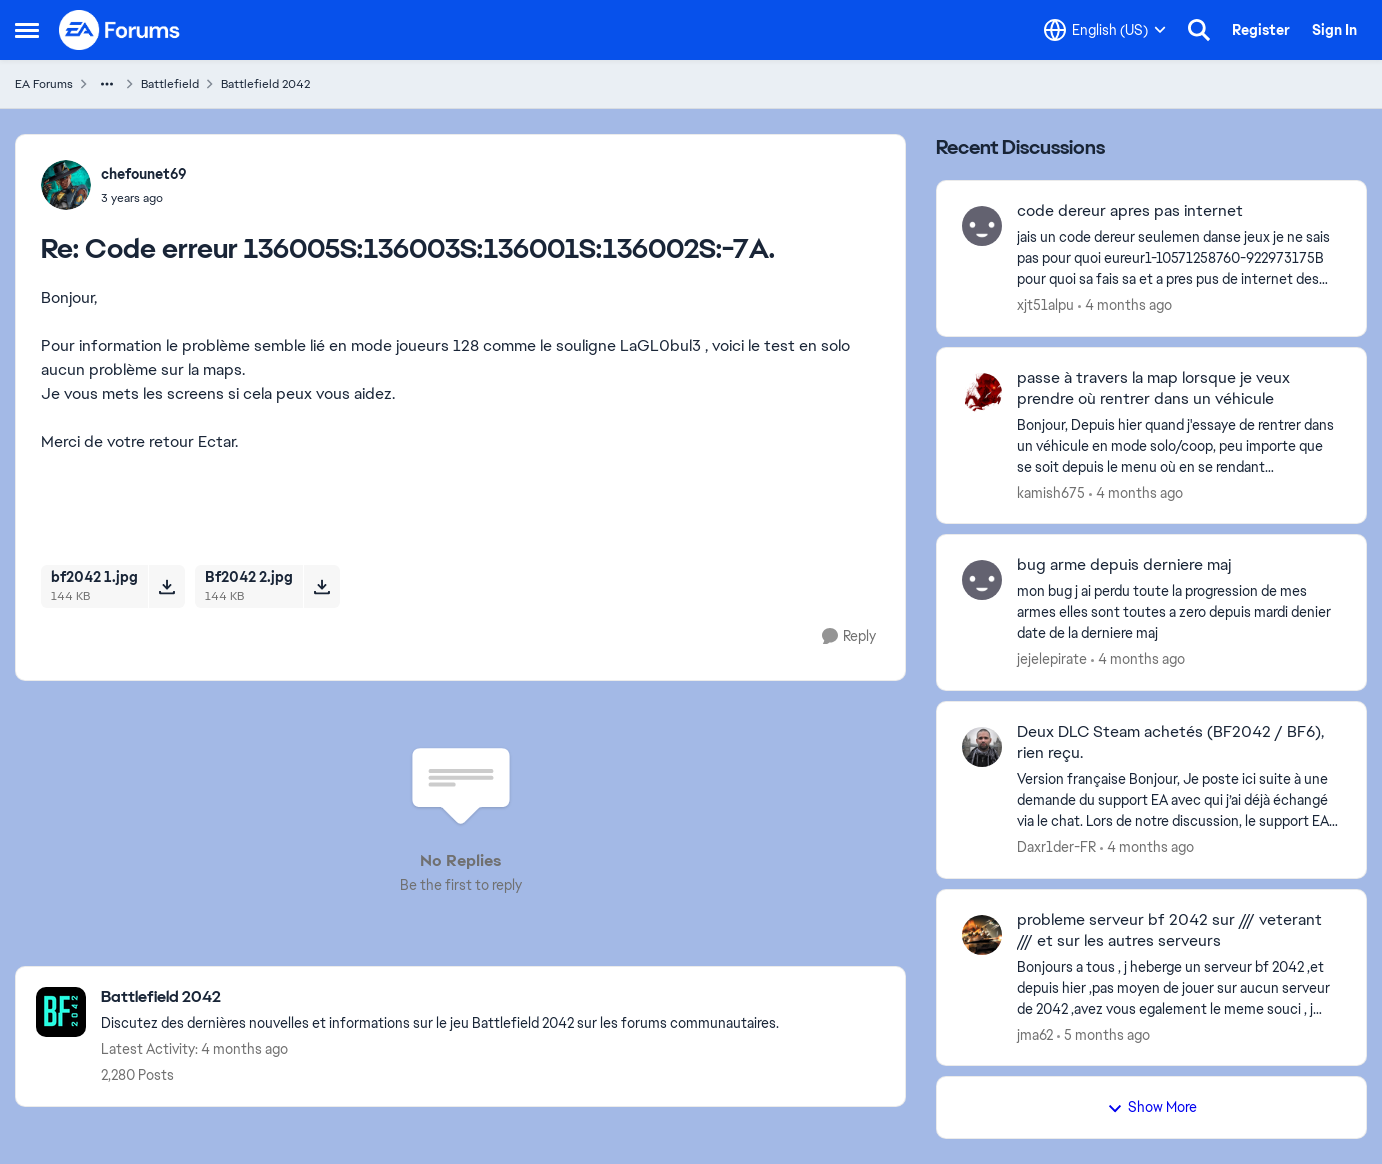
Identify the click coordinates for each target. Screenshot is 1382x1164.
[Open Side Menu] (27, 30)
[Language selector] (1105, 30)
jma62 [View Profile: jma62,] (1035, 1034)
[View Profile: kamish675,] (982, 393)
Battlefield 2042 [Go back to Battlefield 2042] (265, 84)
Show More (1152, 1107)
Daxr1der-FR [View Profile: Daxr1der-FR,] (1056, 847)
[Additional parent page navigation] (107, 84)
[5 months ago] (1103, 1034)
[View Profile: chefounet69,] (66, 185)
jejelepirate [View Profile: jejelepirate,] (1052, 659)
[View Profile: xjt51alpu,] (982, 226)
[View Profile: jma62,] (982, 935)
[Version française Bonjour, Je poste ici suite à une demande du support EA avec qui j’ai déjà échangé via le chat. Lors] (1179, 800)
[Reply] (849, 636)
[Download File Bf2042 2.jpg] (321, 586)
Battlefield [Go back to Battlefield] (170, 84)
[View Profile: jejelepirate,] (982, 580)
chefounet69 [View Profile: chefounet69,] (144, 174)
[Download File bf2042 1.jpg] (166, 586)
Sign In (1334, 30)
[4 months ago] (1125, 305)
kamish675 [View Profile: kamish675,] (1051, 492)
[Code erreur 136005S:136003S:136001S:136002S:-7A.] (144, 198)
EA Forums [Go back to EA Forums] (44, 84)
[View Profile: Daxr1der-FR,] (982, 747)
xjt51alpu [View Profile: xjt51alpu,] (1045, 305)
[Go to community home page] (120, 30)
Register (1261, 30)
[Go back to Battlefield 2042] (440, 997)
